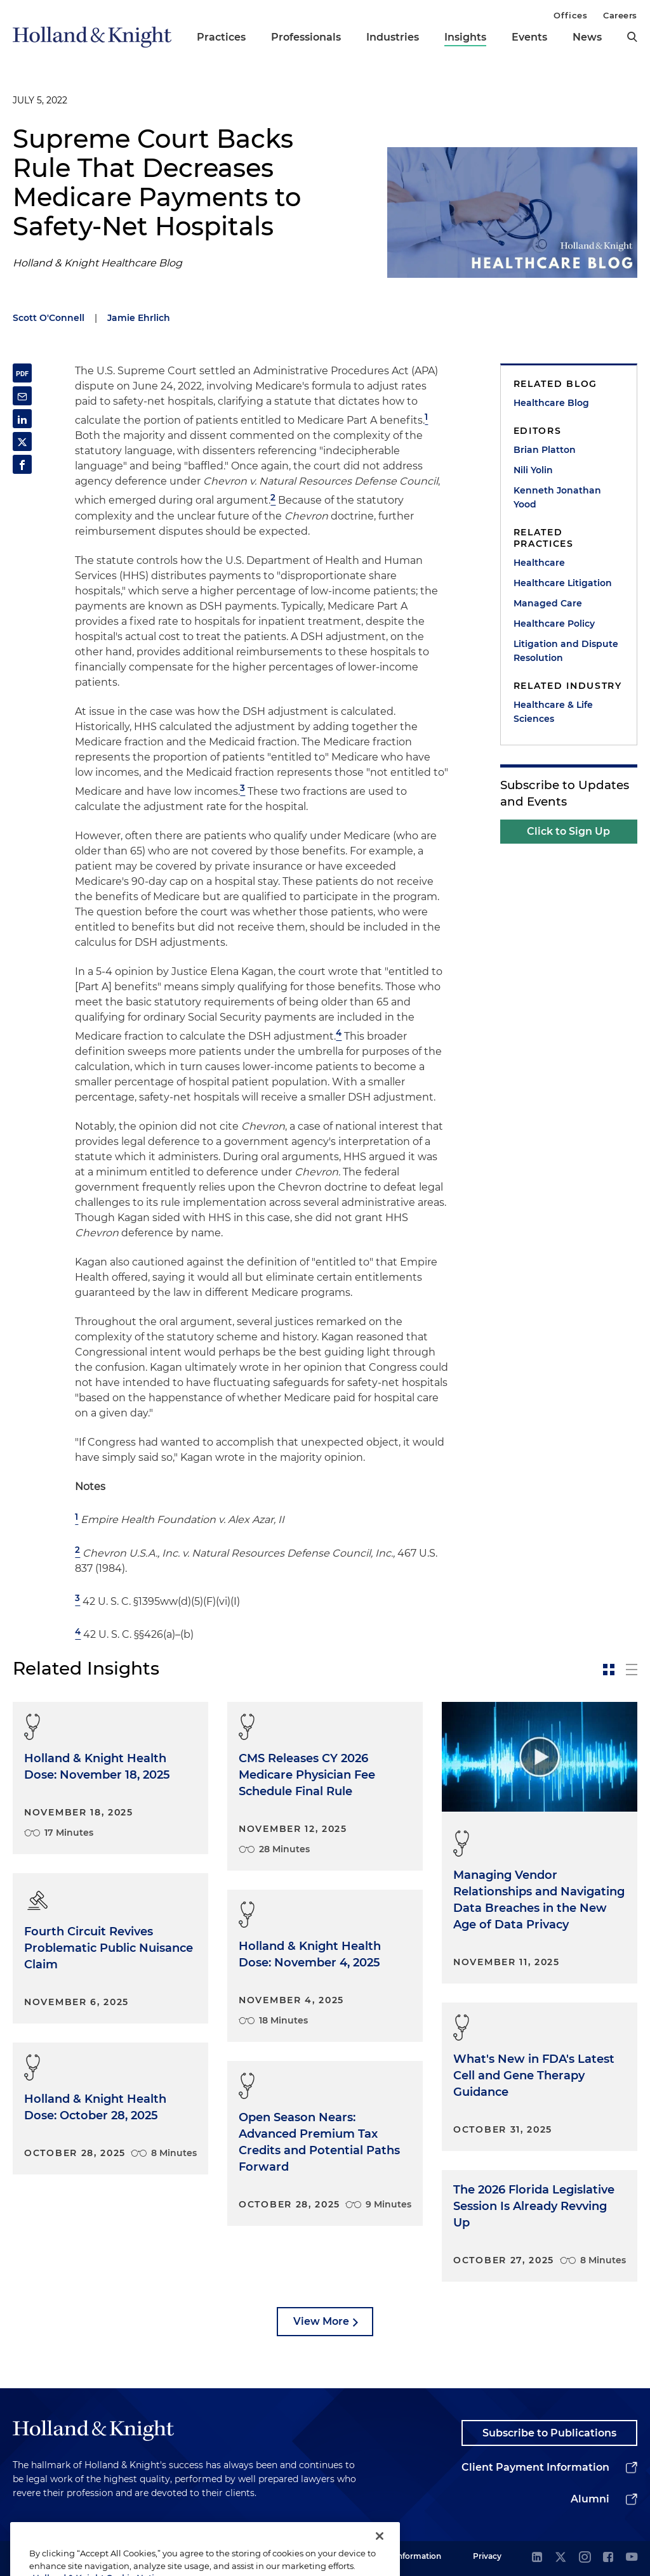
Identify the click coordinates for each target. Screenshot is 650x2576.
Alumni (590, 2499)
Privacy (487, 2556)
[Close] (380, 2554)
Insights (465, 37)
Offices (570, 15)
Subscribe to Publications (549, 2433)
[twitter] (560, 2558)
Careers (620, 15)
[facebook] (608, 2558)
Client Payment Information (535, 2467)
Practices (221, 37)
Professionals (306, 37)
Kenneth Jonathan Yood (557, 497)
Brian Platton (545, 449)
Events (529, 37)
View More (321, 2321)
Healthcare (539, 562)
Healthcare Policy (554, 623)
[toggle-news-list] (631, 1669)
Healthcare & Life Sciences (553, 711)
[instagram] (584, 2558)
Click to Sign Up (568, 831)
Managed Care (548, 603)
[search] (632, 36)
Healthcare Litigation (563, 583)
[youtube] (631, 2558)
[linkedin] (537, 2558)
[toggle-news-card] (608, 1669)
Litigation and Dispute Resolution (566, 651)
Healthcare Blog (551, 403)
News (587, 37)
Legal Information (407, 2556)
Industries (392, 37)
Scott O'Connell (48, 318)
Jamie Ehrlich (138, 318)
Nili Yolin (533, 470)
